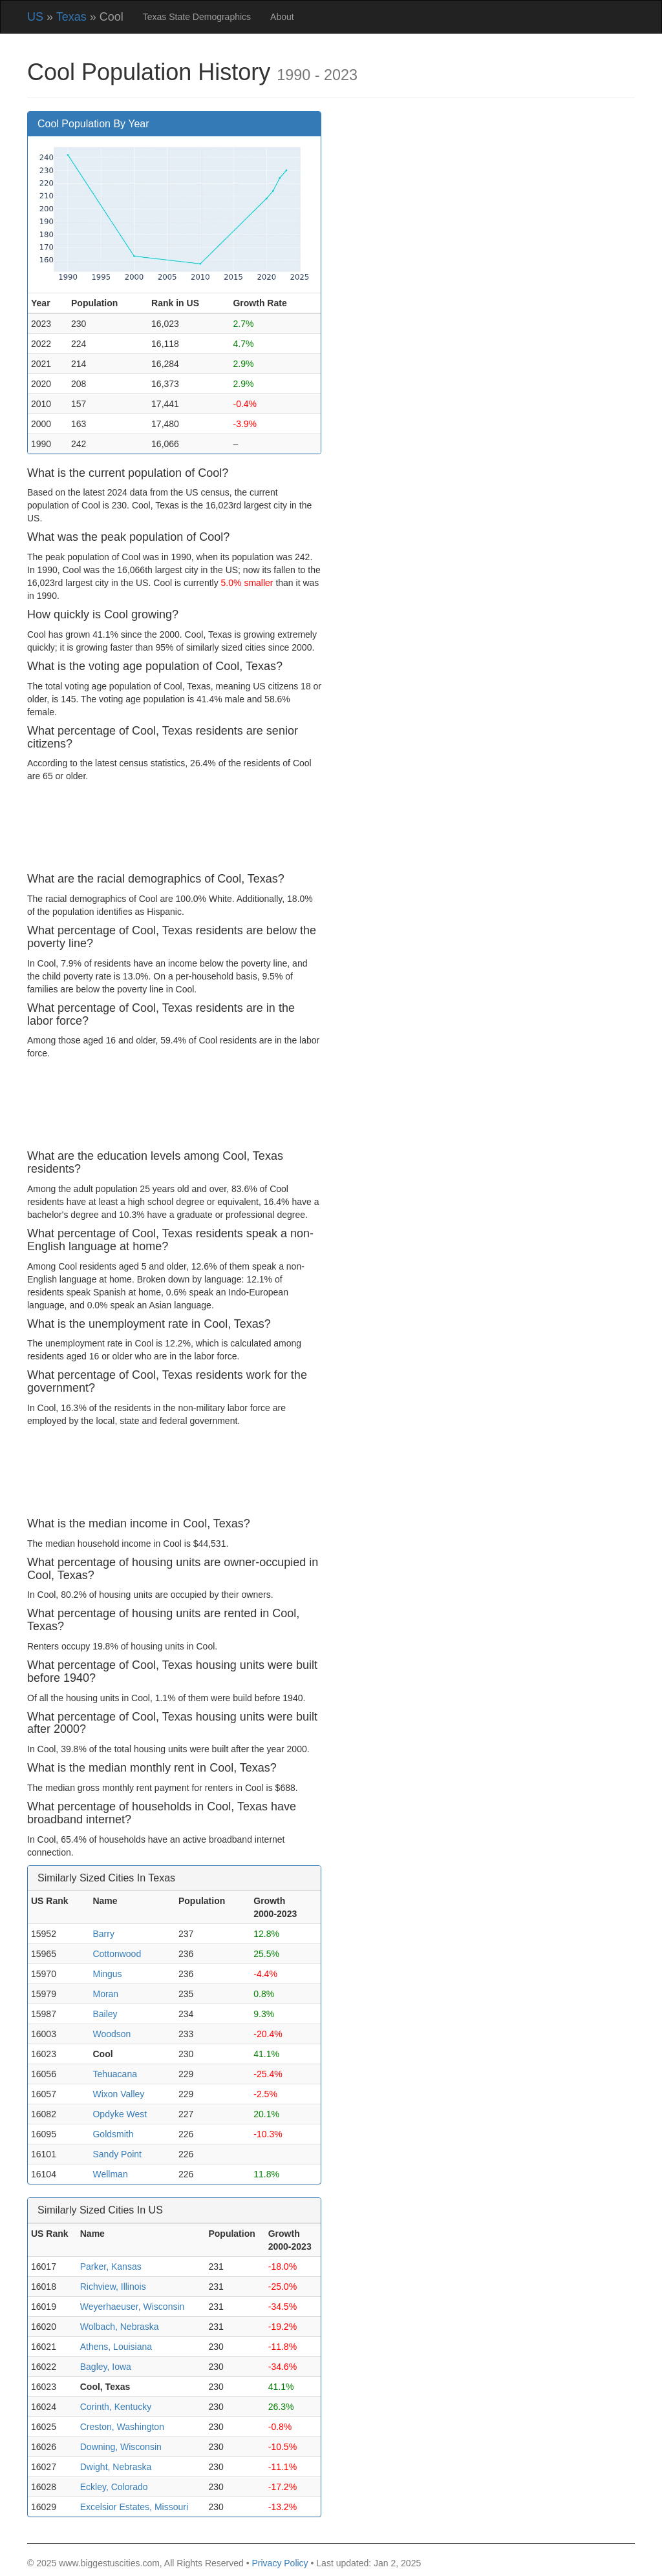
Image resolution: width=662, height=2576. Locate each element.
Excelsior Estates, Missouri (134, 2507)
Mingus (107, 1974)
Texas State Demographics (197, 17)
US (35, 16)
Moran (105, 1994)
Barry (103, 1934)
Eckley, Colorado (114, 2487)
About (282, 17)
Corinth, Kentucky (116, 2407)
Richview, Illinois (113, 2286)
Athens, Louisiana (116, 2346)
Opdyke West (119, 2114)
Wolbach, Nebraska (119, 2326)
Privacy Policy (279, 2563)
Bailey (104, 2014)
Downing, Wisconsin (121, 2447)
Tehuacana (114, 2074)
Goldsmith (112, 2134)
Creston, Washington (122, 2427)
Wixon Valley (118, 2094)
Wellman (109, 2174)
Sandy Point (117, 2154)
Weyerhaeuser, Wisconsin (132, 2306)
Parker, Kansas (111, 2266)
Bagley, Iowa (105, 2366)
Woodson (111, 2034)
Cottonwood (116, 1954)
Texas (71, 16)
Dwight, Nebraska (116, 2467)
